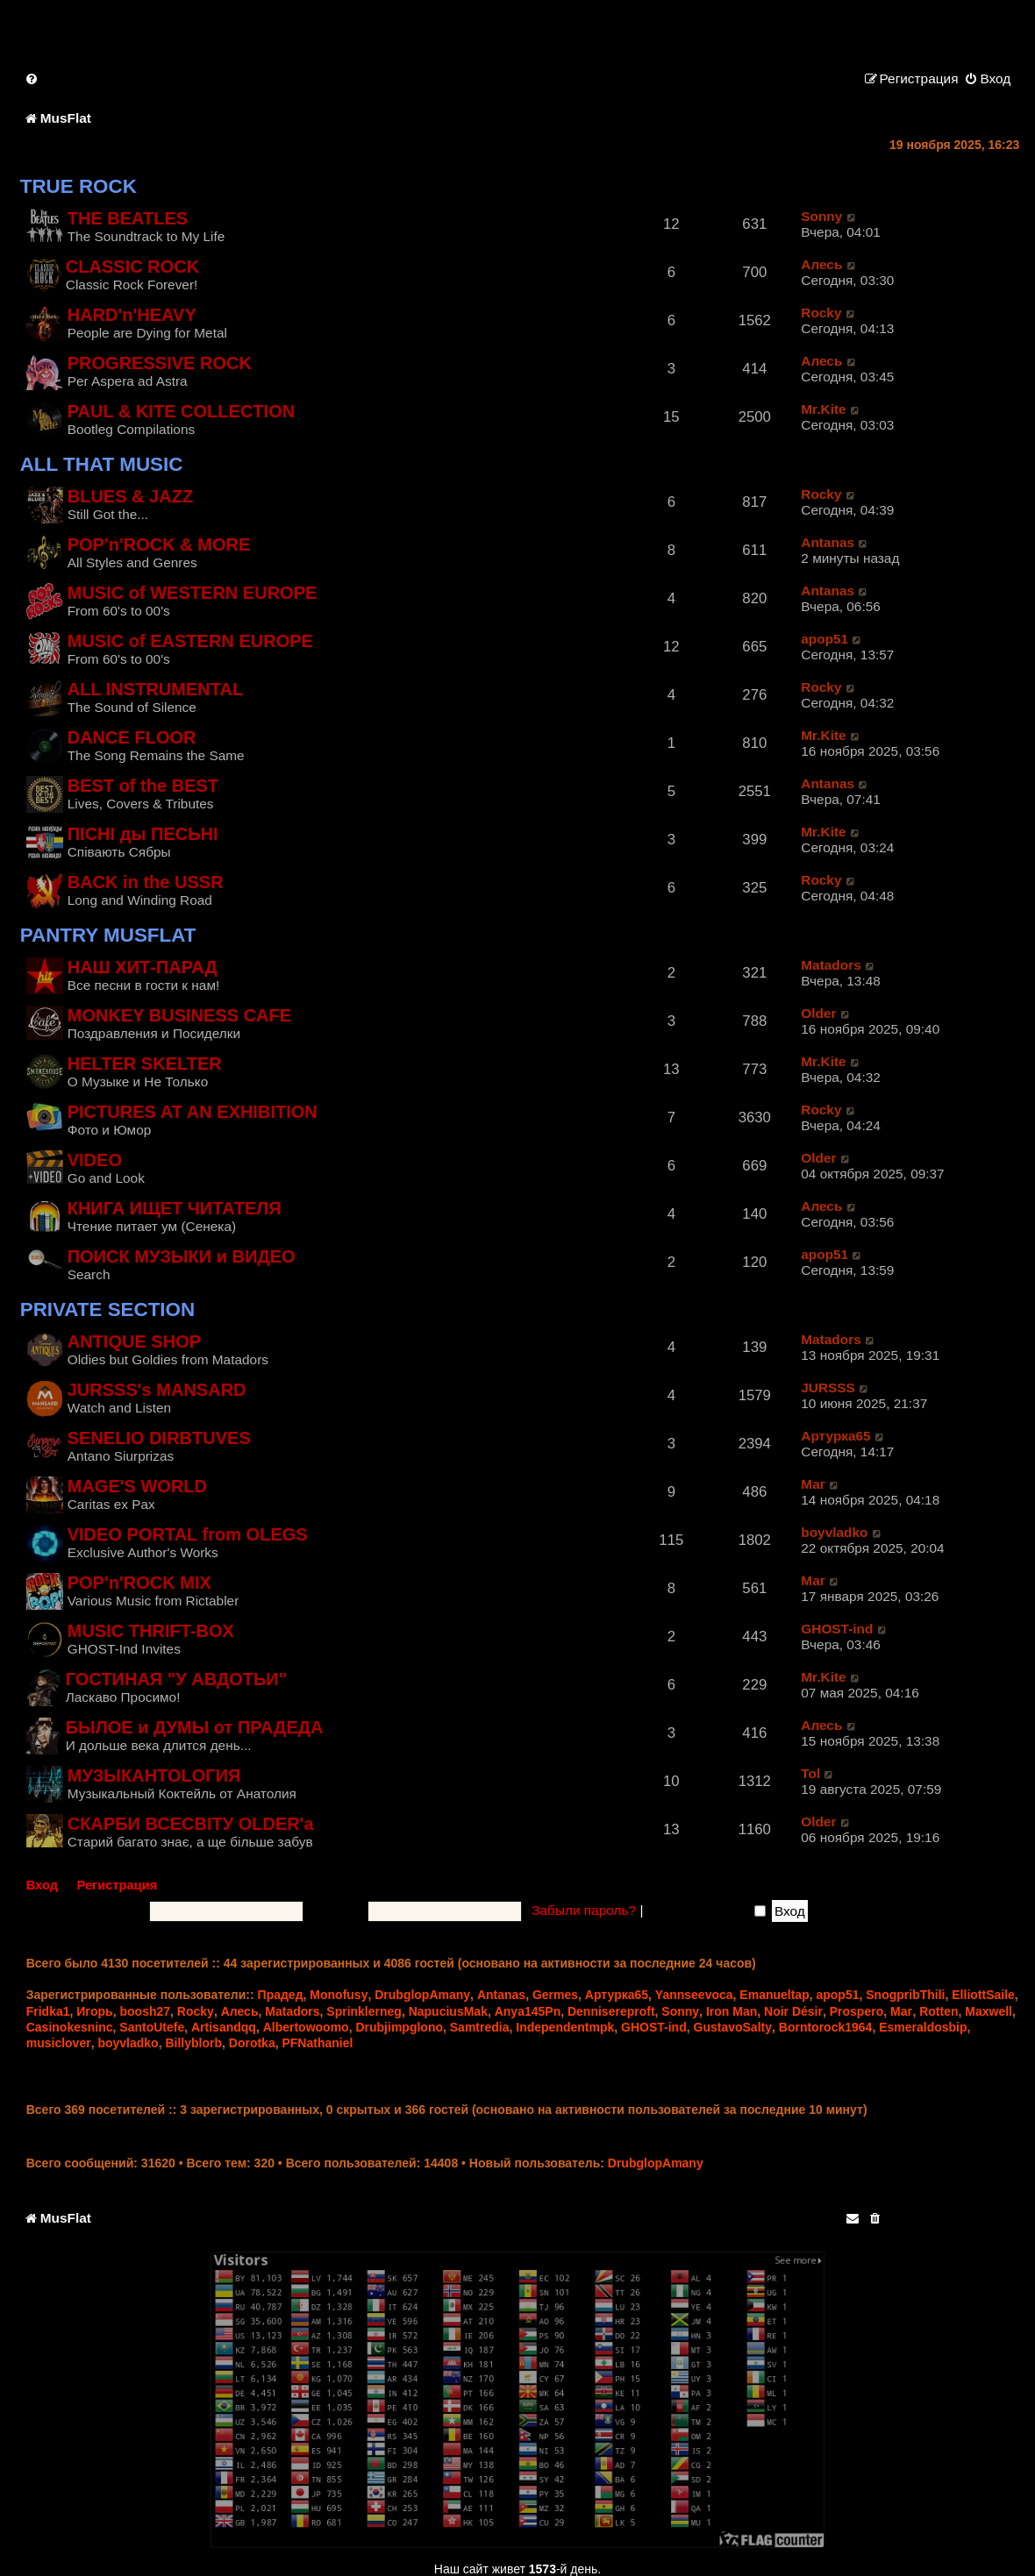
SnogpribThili (905, 1995)
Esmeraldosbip (923, 2027)
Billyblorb (193, 2043)
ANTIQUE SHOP (134, 1341)
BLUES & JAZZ (130, 496)
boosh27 (145, 2011)
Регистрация (117, 1885)
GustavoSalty (733, 2027)
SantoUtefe (151, 2027)
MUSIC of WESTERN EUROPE (193, 592)
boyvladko (834, 1532)
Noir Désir (793, 2011)
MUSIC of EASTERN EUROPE (190, 641)
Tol (810, 1773)
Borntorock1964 (826, 2027)
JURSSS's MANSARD (157, 1389)
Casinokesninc (69, 2027)
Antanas (827, 542)
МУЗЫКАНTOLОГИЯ (154, 1775)
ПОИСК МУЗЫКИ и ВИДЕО (182, 1256)
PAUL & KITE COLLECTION (181, 411)
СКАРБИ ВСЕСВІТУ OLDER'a (191, 1823)
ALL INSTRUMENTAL (156, 689)
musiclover (58, 2043)
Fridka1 (48, 2011)
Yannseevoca (694, 1995)
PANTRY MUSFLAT (108, 935)
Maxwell (988, 2011)
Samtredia (480, 2027)
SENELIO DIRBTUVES (159, 1438)
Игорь (94, 2011)
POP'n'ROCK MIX (139, 1582)
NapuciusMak (448, 2011)
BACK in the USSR (146, 882)
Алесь (821, 264)
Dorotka (252, 2043)
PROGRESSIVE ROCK (160, 363)
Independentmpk (565, 2027)
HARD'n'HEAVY (132, 314)
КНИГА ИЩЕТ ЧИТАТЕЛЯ (175, 1208)
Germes (555, 1995)
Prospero (856, 2011)
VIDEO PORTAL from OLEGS (188, 1534)
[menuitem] (32, 78)
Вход (42, 1885)
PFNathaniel (317, 2043)
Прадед (280, 1995)
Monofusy (339, 1995)
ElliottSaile (983, 1995)
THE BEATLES (128, 218)
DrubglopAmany (422, 1995)
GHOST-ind (837, 1628)
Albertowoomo (306, 2027)
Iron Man (731, 2011)
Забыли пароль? (584, 1910)
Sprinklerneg (364, 2011)
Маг (813, 1484)
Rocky (821, 312)
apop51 (824, 638)
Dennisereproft (611, 2011)
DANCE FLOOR (132, 737)
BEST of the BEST (143, 785)
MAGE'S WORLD (137, 1486)
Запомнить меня (706, 1910)
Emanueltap (774, 1995)
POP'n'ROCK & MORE (159, 544)
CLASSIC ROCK (132, 266)
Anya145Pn (527, 2011)
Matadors (830, 964)
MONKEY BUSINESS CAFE (179, 1015)
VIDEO (95, 1160)
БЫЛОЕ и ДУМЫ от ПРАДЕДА (195, 1727)
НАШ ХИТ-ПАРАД (143, 967)
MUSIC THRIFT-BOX (151, 1630)
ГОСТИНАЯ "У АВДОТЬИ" (177, 1679)
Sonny (821, 216)
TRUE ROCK (78, 186)
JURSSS (828, 1387)
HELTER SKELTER (145, 1063)
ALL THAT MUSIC (101, 464)
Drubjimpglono (399, 2027)
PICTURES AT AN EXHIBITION (193, 1111)
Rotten (938, 2011)
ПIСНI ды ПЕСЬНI (143, 833)
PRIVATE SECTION (107, 1309)
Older (818, 1013)
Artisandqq (223, 2027)
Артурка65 (835, 1435)
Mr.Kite (823, 409)
